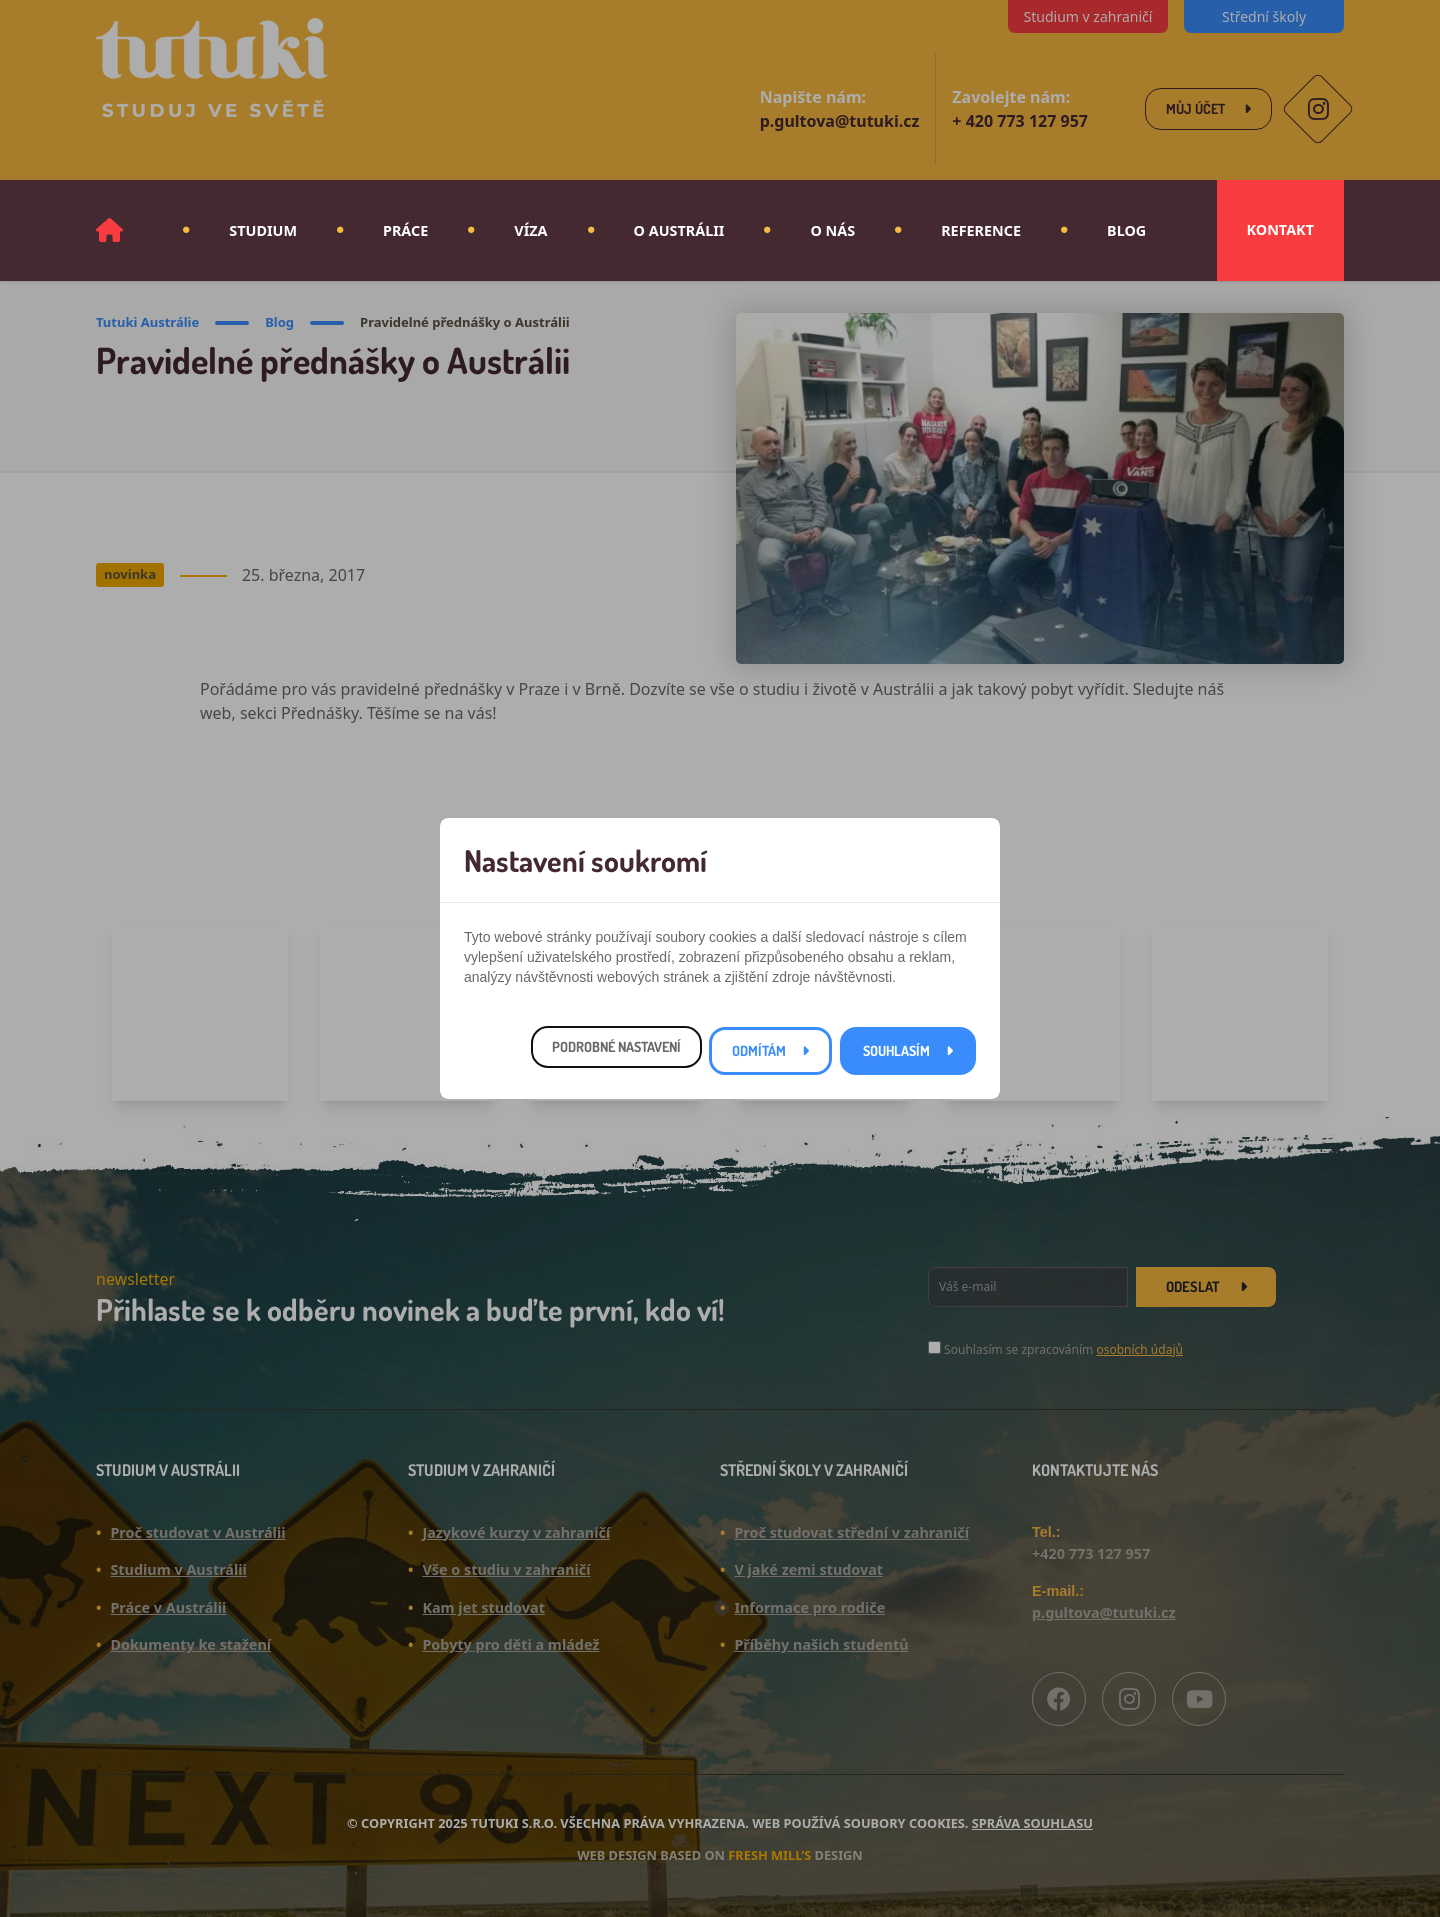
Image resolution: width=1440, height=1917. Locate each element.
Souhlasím (896, 1050)
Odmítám (759, 1050)
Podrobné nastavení (616, 1046)
